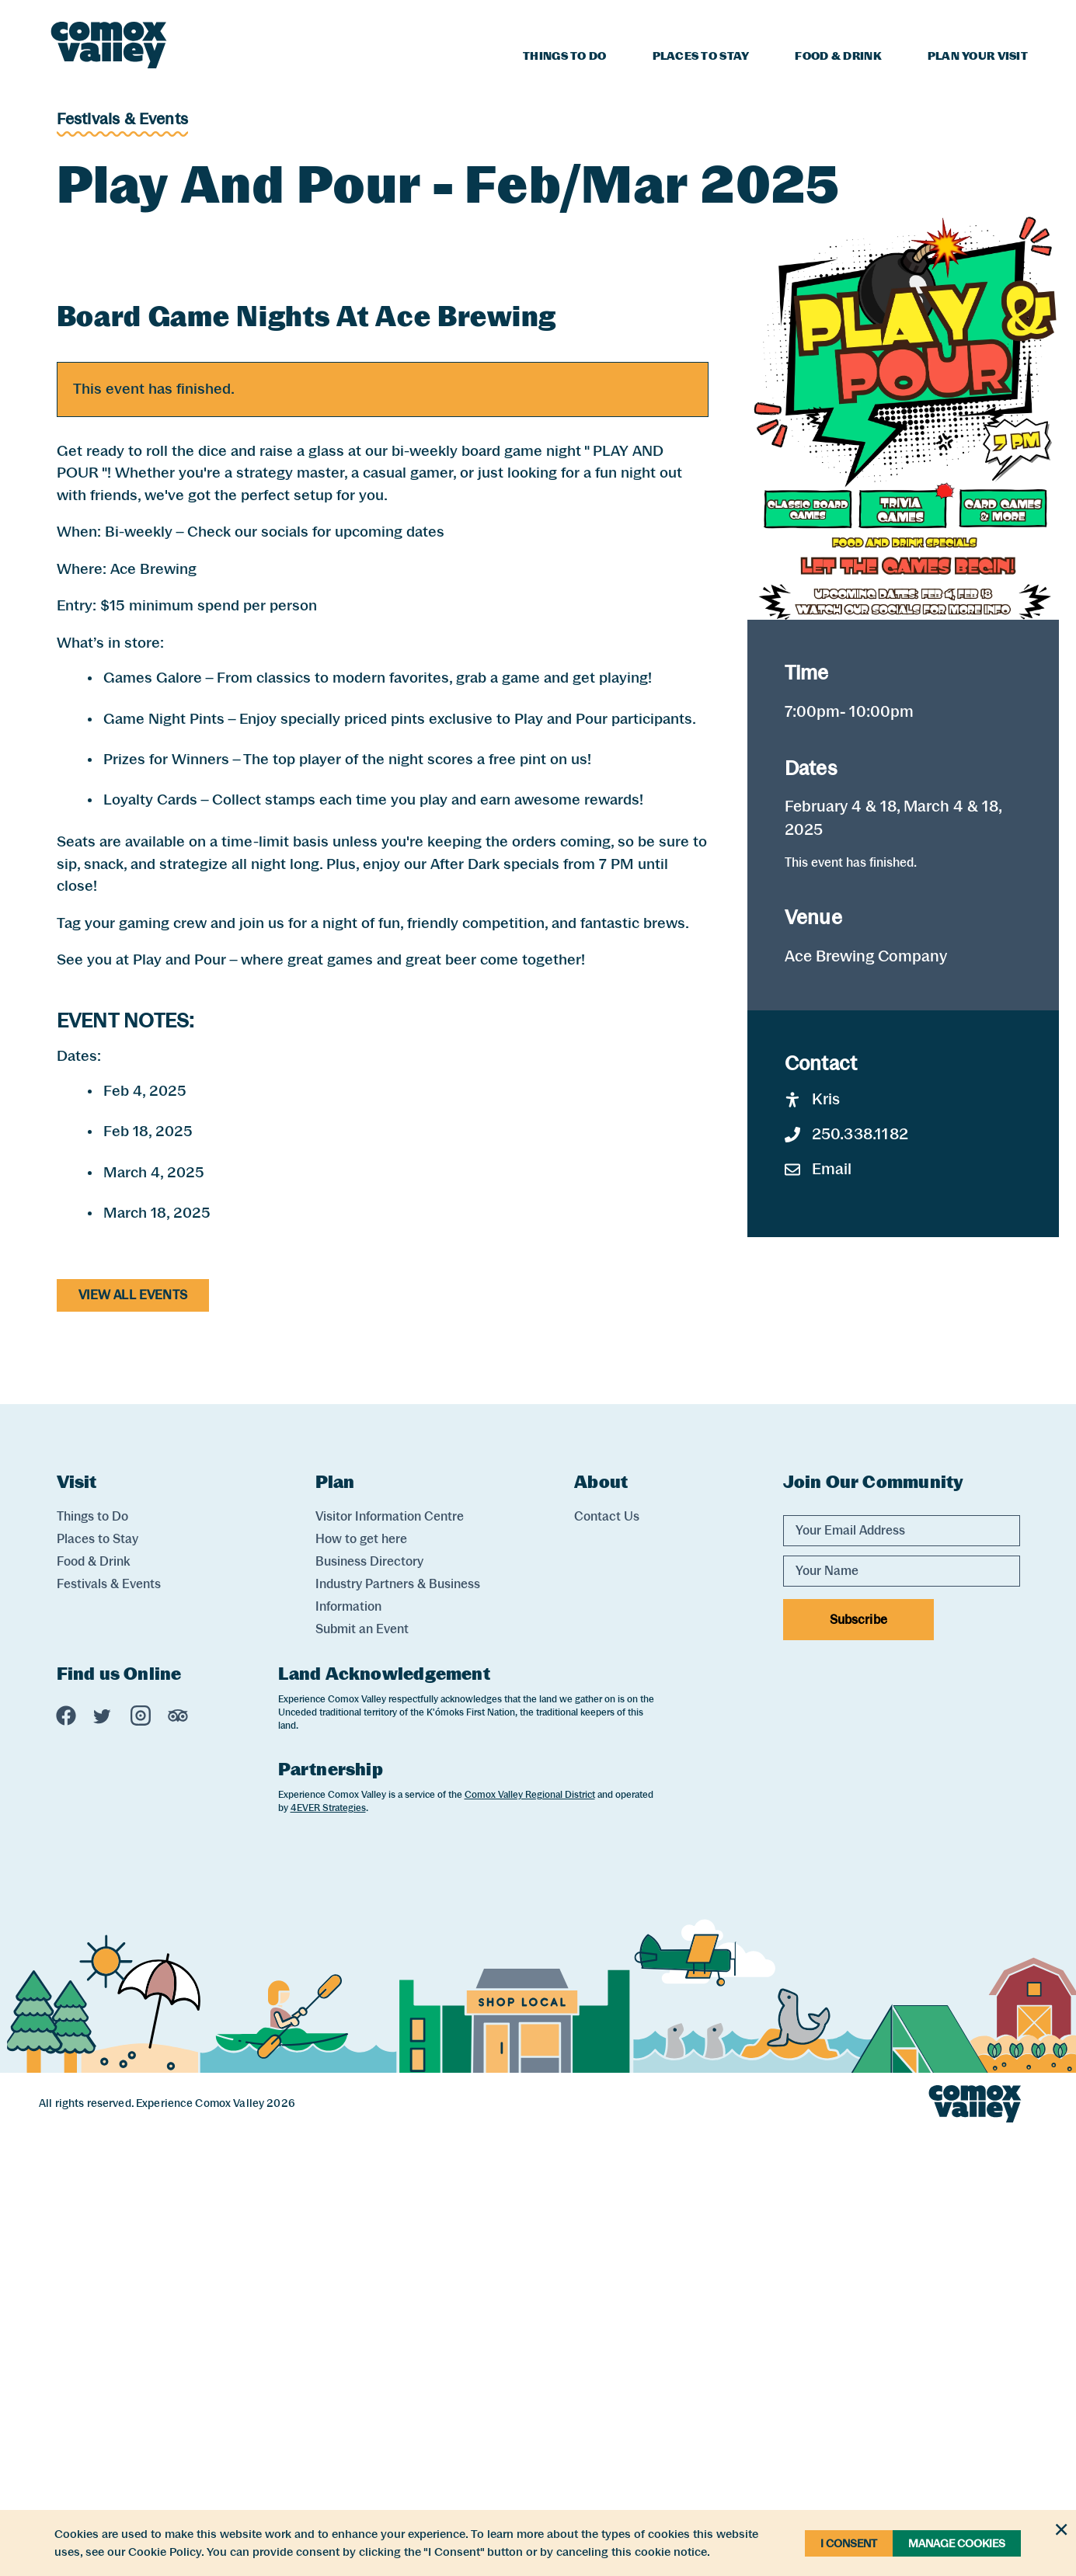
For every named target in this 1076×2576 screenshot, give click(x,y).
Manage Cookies (956, 2543)
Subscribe (858, 2061)
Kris (813, 1540)
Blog (898, 20)
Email (818, 1610)
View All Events (132, 1737)
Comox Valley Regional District (530, 2236)
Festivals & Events (123, 119)
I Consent (848, 2543)
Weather (961, 20)
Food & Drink (838, 56)
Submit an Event (362, 2070)
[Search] (1018, 17)
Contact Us (606, 1958)
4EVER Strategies (328, 2249)
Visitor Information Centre (389, 1958)
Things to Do (564, 56)
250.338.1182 (846, 1575)
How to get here (361, 1980)
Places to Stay (701, 56)
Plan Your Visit (978, 56)
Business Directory (369, 2003)
